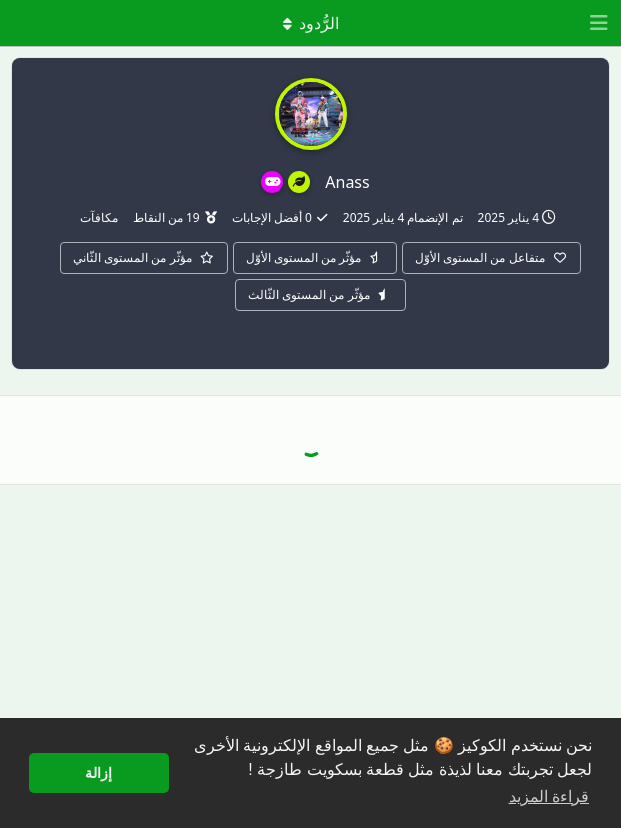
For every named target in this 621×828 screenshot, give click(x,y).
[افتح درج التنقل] (601, 23)
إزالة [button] (98, 773)
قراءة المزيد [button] (549, 796)
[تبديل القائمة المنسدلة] (311, 23)
